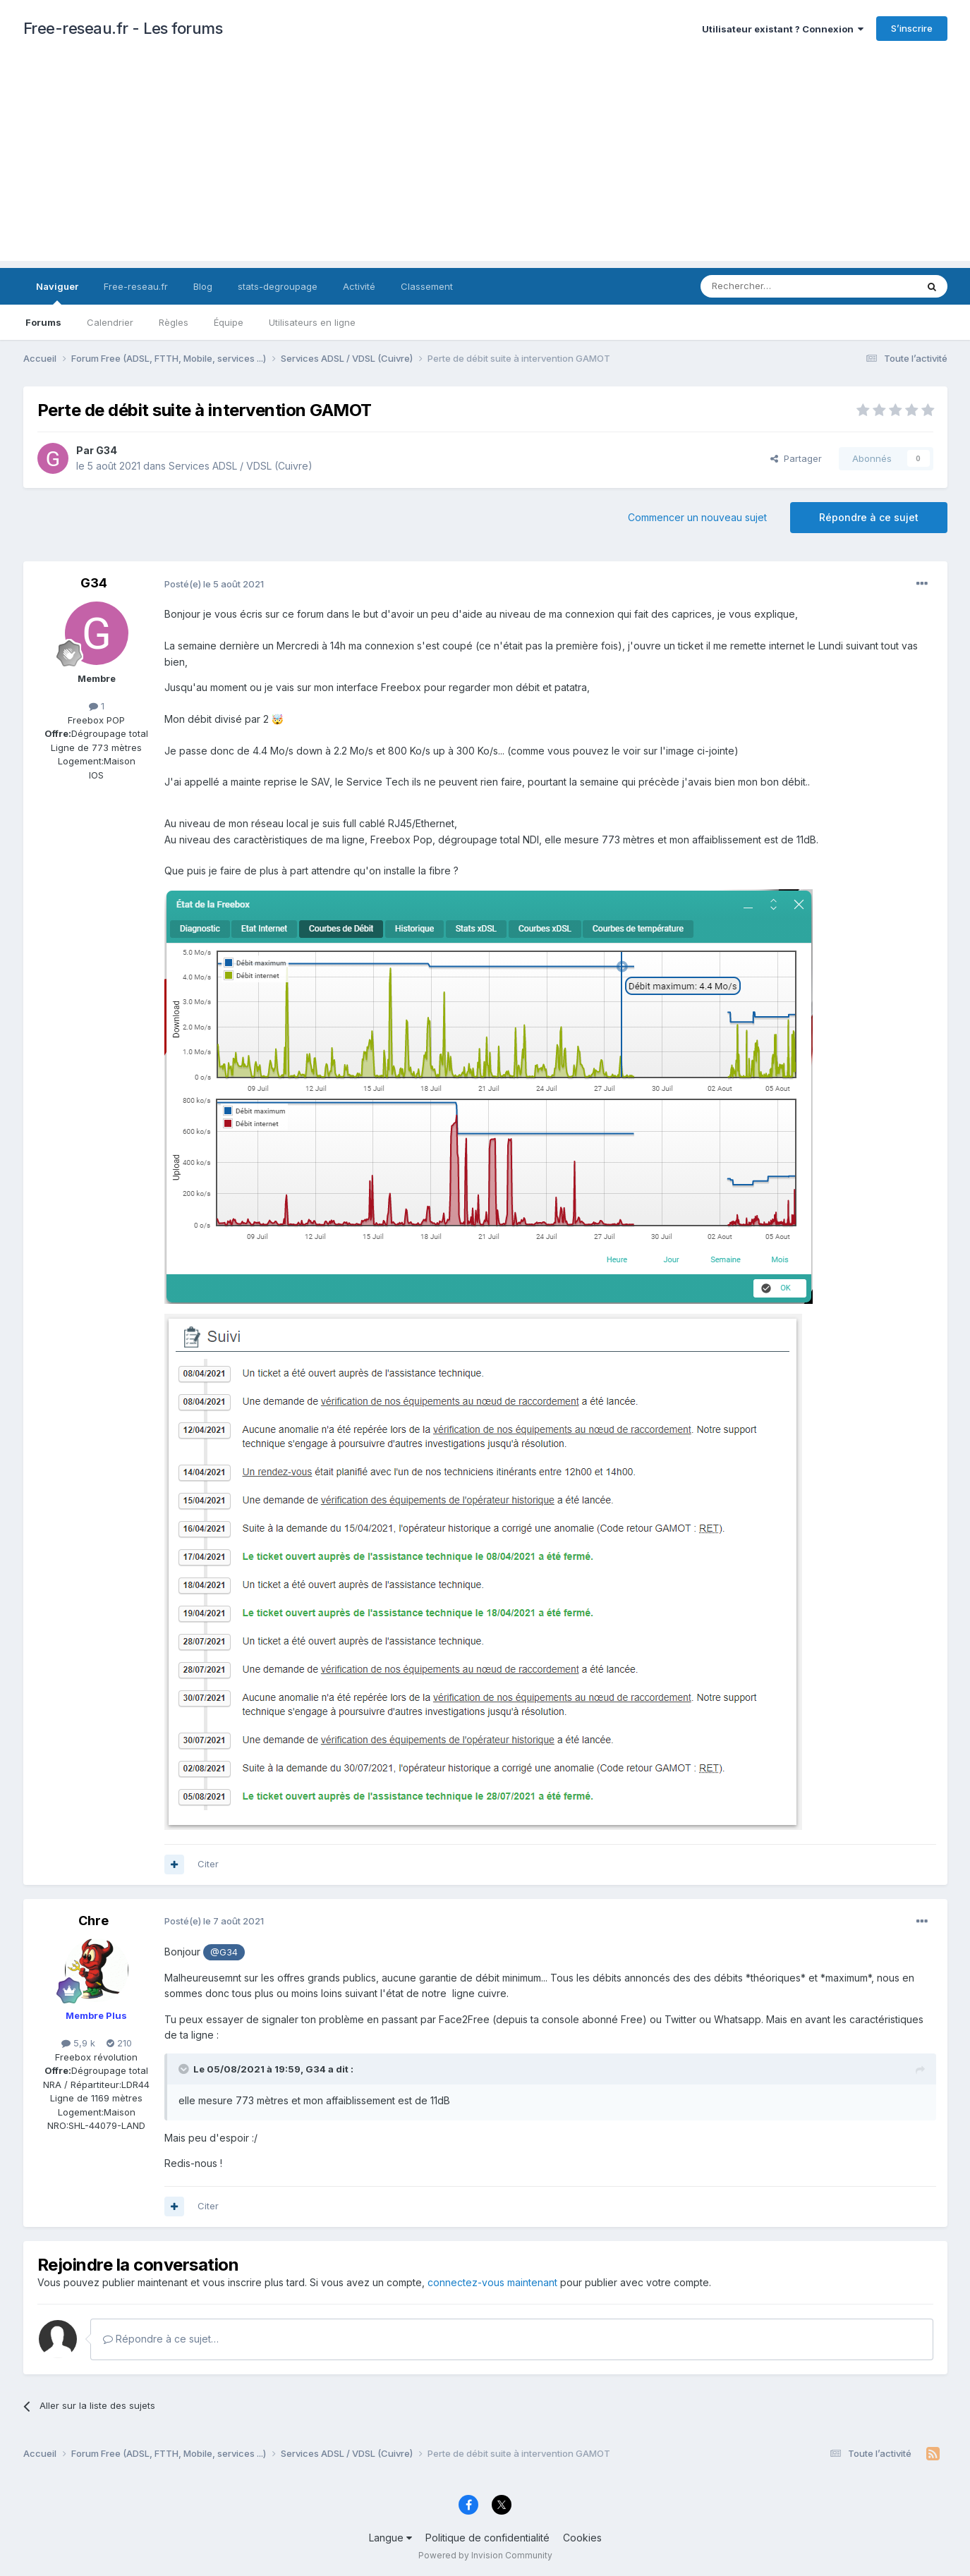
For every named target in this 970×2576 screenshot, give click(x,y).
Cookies (582, 2538)
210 (119, 2043)
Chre (93, 1920)
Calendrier (110, 322)
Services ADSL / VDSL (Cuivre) (241, 466)
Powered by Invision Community (485, 2555)
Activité (359, 286)
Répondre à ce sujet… (161, 2339)
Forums (43, 322)
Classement (427, 286)
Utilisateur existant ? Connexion (782, 29)
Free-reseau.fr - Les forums (123, 28)
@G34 (224, 1952)
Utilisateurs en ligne (312, 322)
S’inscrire (912, 28)
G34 (106, 450)
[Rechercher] (777, 286)
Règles (173, 322)
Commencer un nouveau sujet (697, 517)
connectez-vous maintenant (492, 2282)
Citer (208, 1863)
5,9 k (78, 2043)
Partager (796, 458)
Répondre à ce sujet (869, 517)
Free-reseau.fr (136, 286)
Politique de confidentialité (487, 2538)
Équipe (228, 322)
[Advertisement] (485, 162)
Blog (202, 286)
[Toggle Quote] (184, 2069)
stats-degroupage (277, 286)
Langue (390, 2538)
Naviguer (57, 293)
